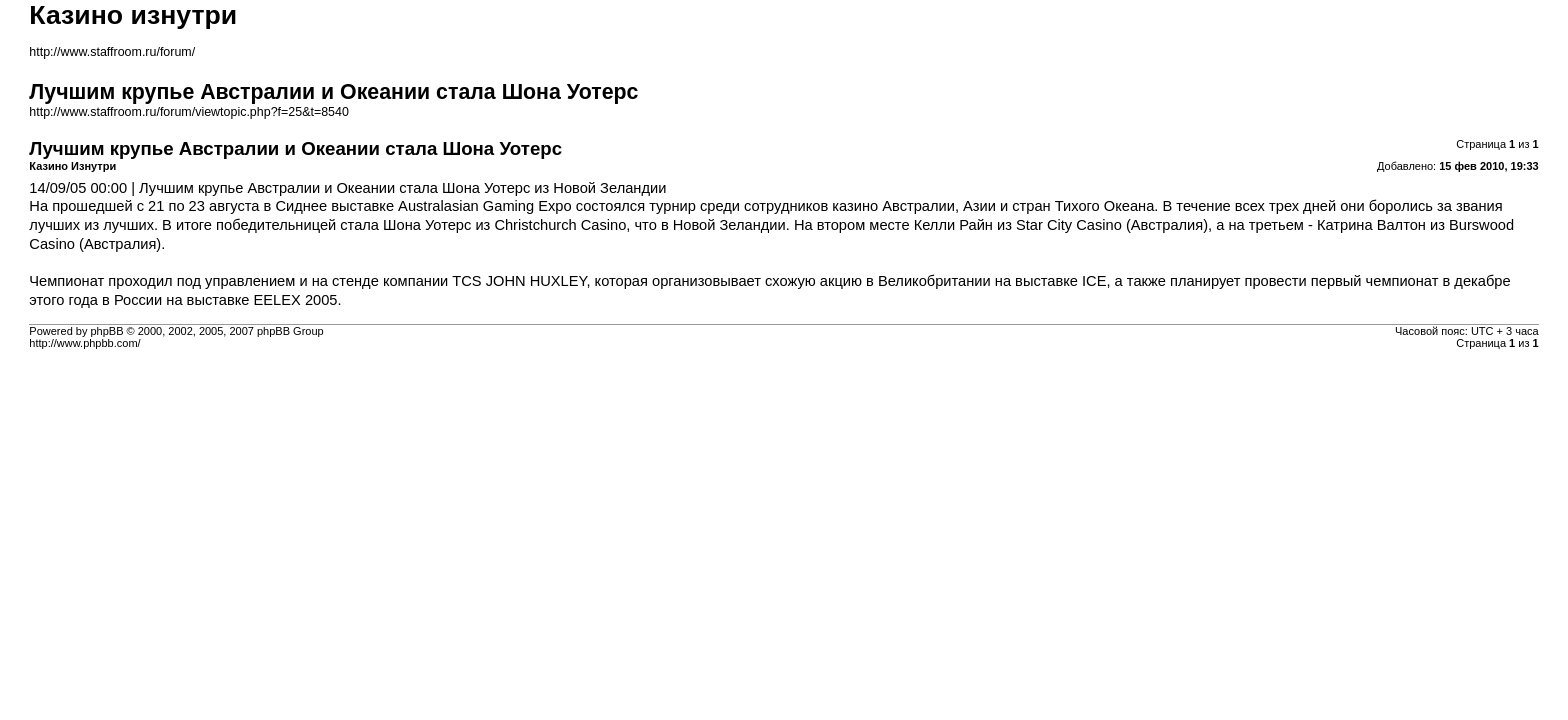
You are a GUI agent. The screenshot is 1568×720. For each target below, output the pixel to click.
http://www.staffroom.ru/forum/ (112, 52)
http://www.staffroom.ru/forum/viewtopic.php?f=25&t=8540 (189, 112)
